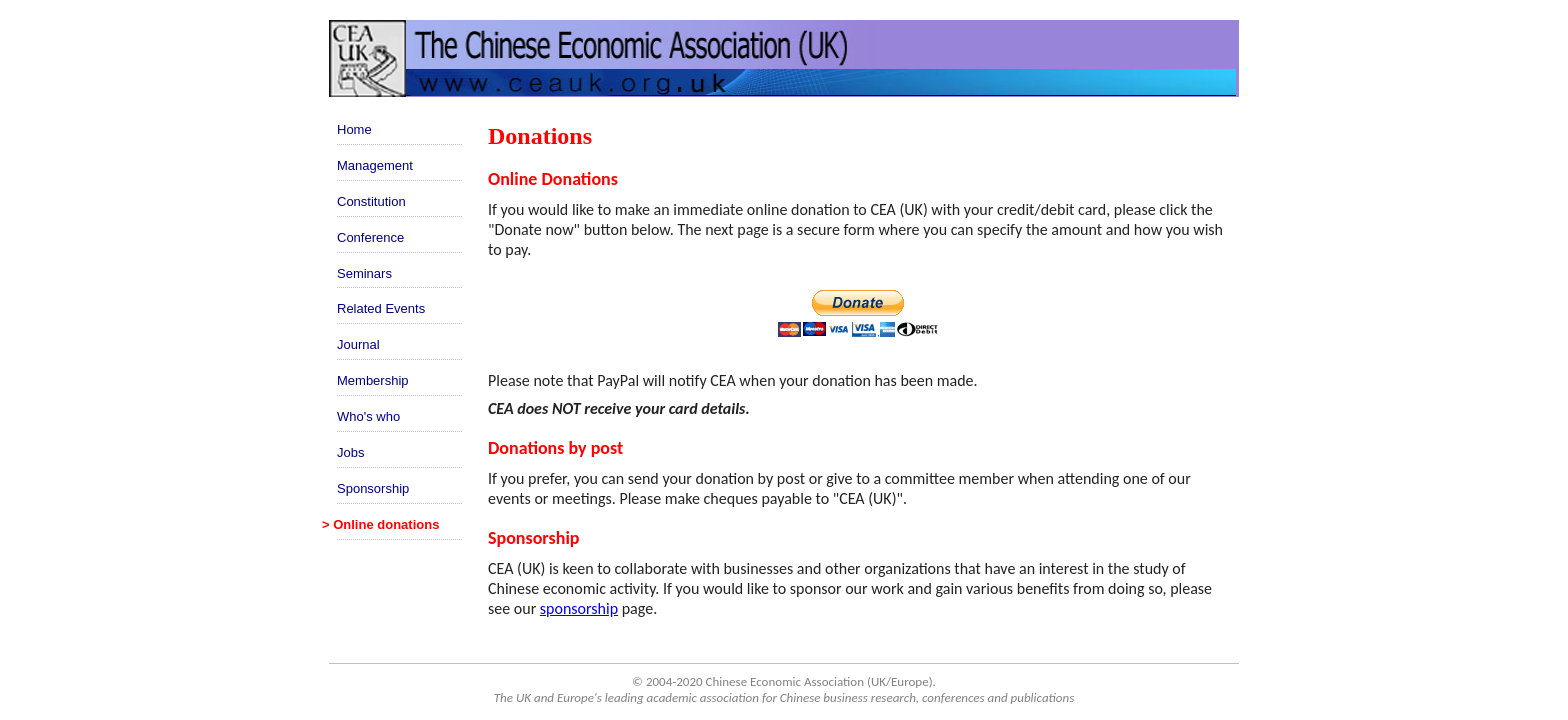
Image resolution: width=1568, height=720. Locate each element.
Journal (358, 344)
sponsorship (579, 608)
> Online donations (380, 524)
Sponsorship (373, 488)
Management (375, 165)
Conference (370, 237)
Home (354, 129)
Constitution (371, 201)
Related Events (381, 308)
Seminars (364, 273)
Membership (373, 380)
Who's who (368, 416)
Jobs (350, 452)
